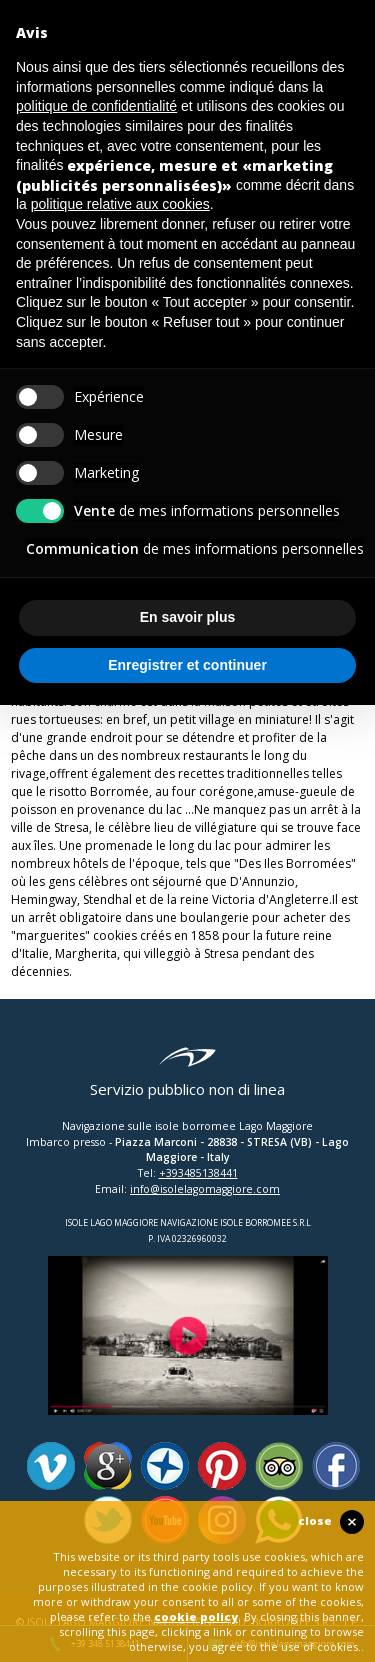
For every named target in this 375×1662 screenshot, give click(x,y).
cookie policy (196, 1616)
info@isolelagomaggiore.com (205, 1189)
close (315, 1520)
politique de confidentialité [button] (96, 106)
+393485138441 (198, 1173)
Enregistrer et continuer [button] (187, 665)
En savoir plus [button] (188, 617)
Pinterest (222, 1466)
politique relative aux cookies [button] (120, 204)
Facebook (336, 1466)
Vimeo (51, 1466)
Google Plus (108, 1466)
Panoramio (165, 1466)
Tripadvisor (279, 1466)
